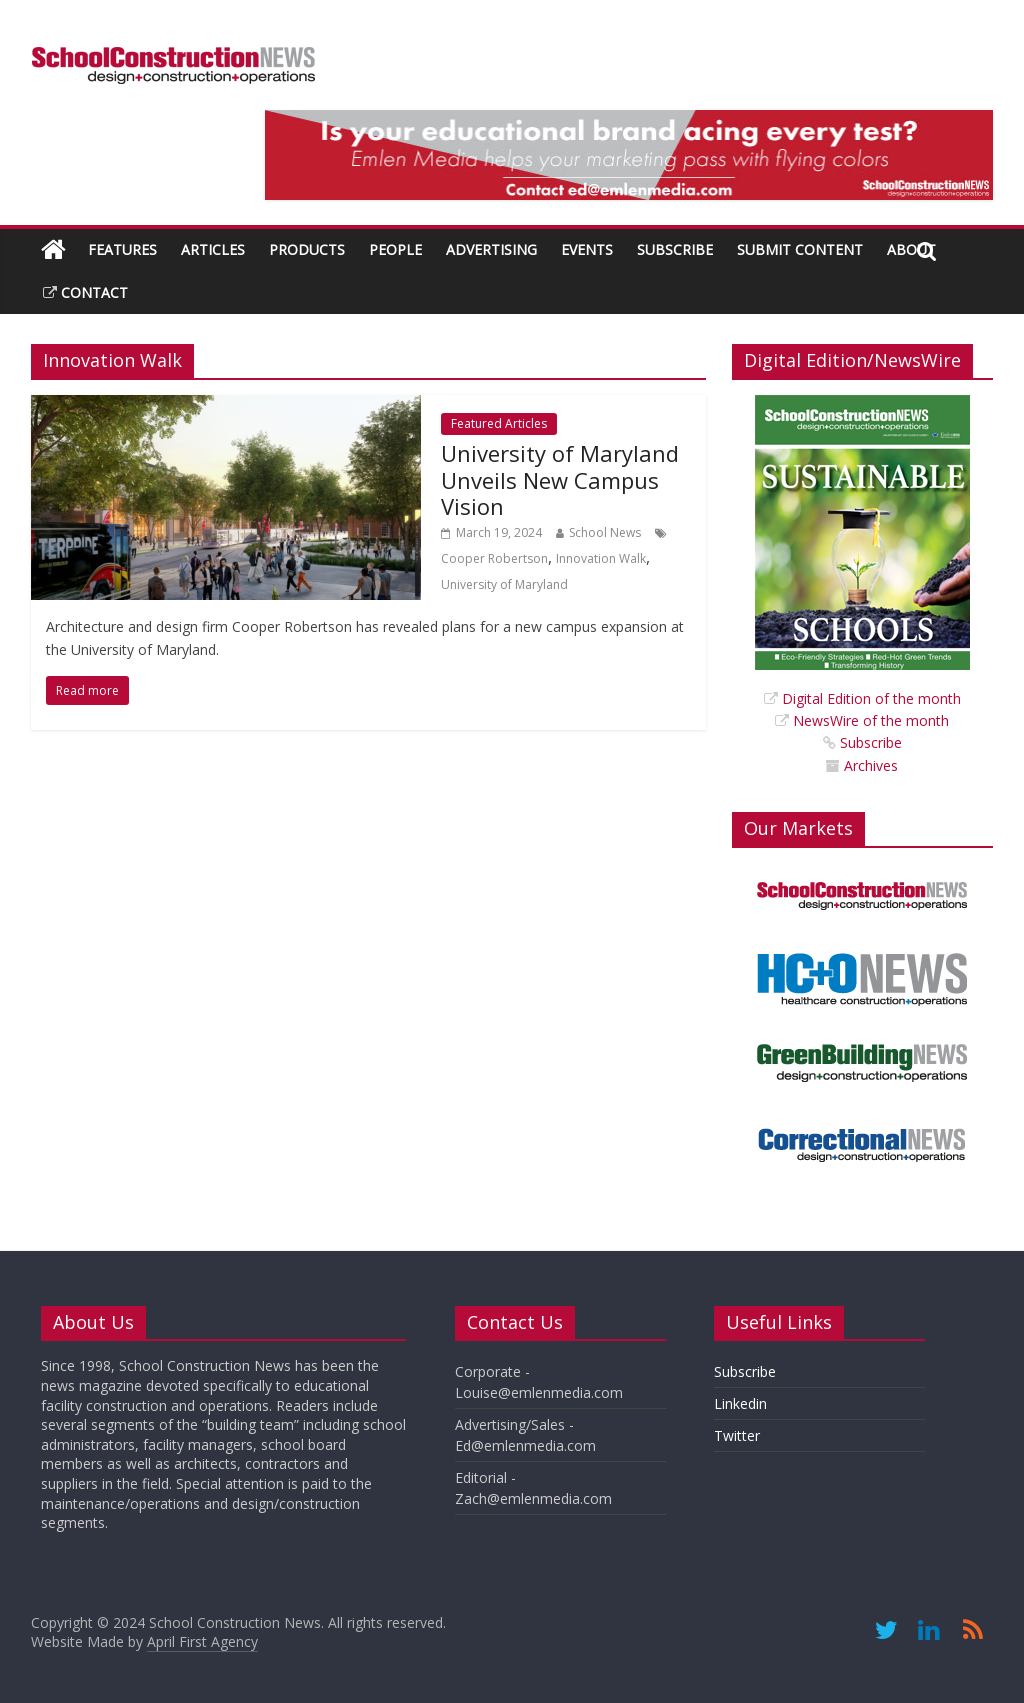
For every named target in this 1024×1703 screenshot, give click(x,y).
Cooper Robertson (494, 558)
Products (307, 249)
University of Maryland (504, 584)
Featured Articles (499, 423)
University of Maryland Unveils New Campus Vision (560, 479)
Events (587, 249)
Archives (871, 765)
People (395, 249)
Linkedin (740, 1403)
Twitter (737, 1435)
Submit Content (800, 249)
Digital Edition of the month (871, 698)
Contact (85, 292)
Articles (213, 249)
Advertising (491, 249)
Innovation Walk (601, 558)
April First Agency (202, 1641)
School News (605, 532)
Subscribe (675, 249)
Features (122, 249)
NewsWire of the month (871, 720)
